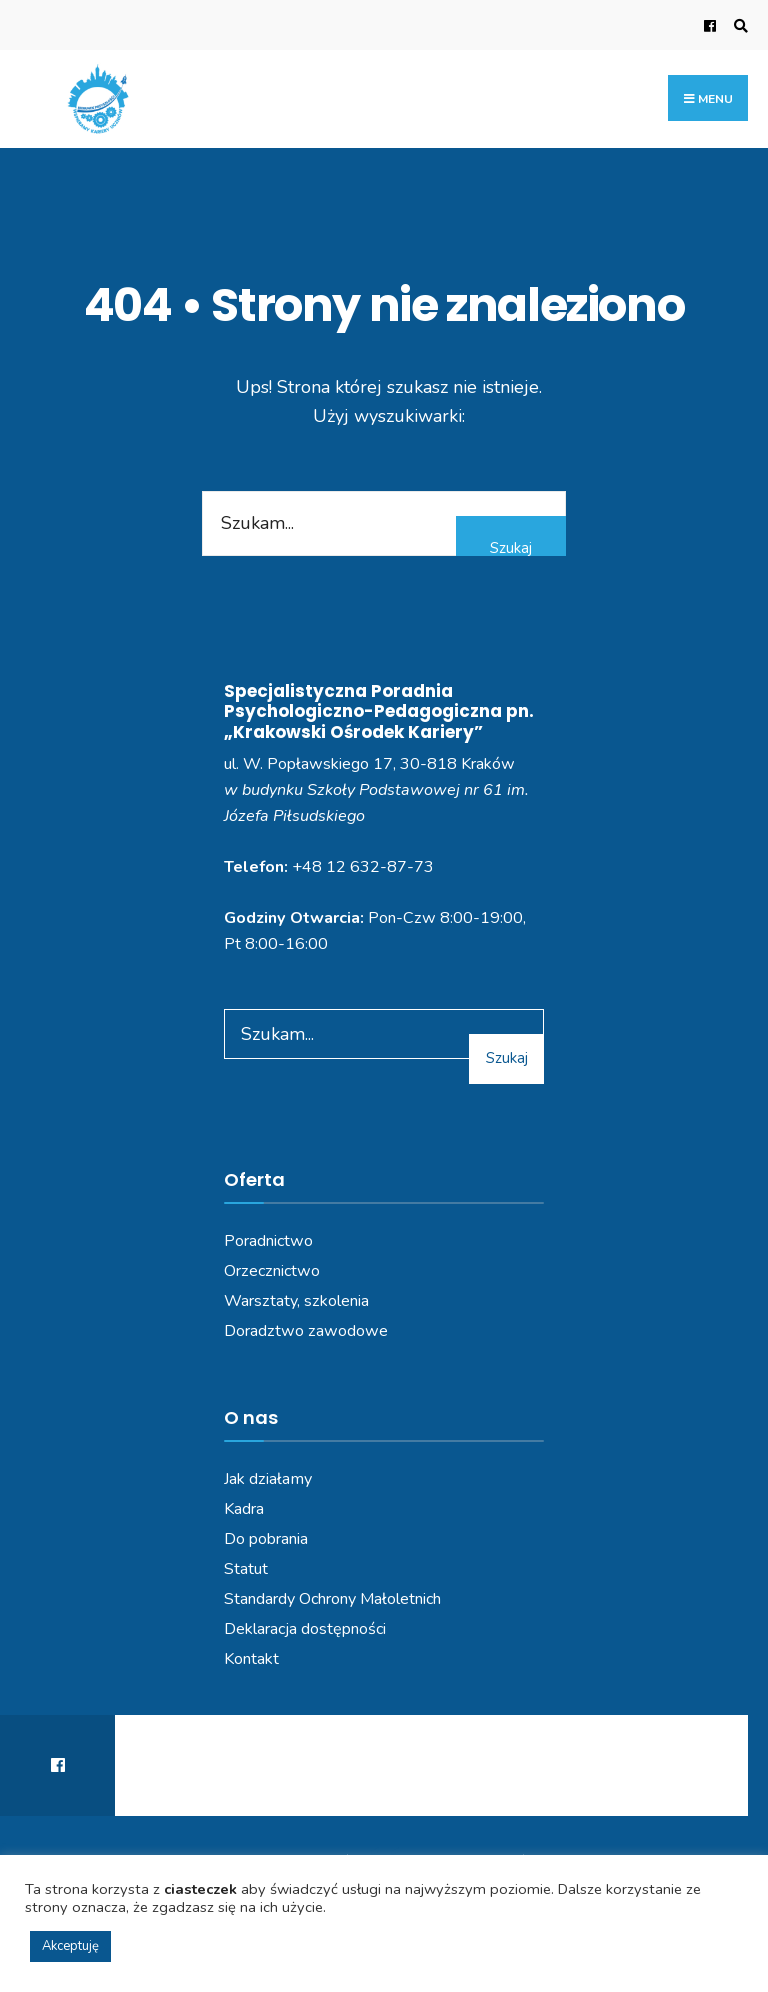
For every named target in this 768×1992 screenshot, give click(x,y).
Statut (246, 1569)
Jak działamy (268, 1479)
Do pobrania (266, 1539)
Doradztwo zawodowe (306, 1331)
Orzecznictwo (272, 1271)
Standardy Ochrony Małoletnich (332, 1599)
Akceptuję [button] (70, 1946)
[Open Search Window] (738, 25)
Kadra (244, 1509)
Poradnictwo (268, 1241)
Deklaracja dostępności (305, 1629)
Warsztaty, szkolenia (296, 1301)
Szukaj (511, 548)
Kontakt (251, 1659)
